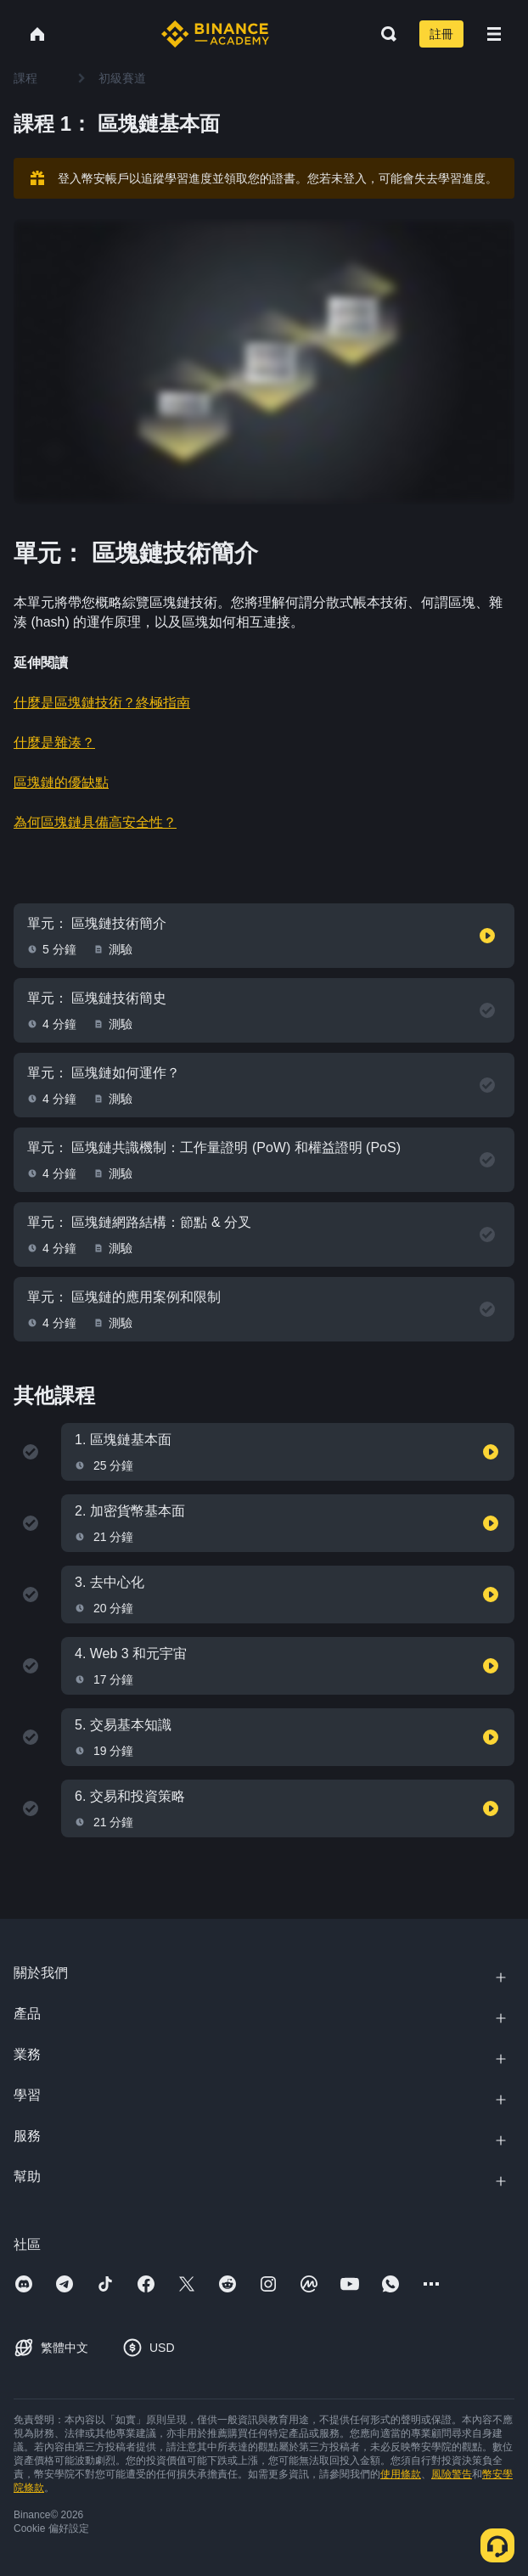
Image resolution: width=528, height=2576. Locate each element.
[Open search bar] (383, 34)
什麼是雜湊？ (54, 742)
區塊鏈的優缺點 (61, 782)
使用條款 (400, 2474)
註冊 (441, 34)
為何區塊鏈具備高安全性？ (95, 822)
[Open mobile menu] (494, 34)
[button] (494, 34)
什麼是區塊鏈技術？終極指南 (102, 702)
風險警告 (451, 2474)
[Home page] (215, 34)
